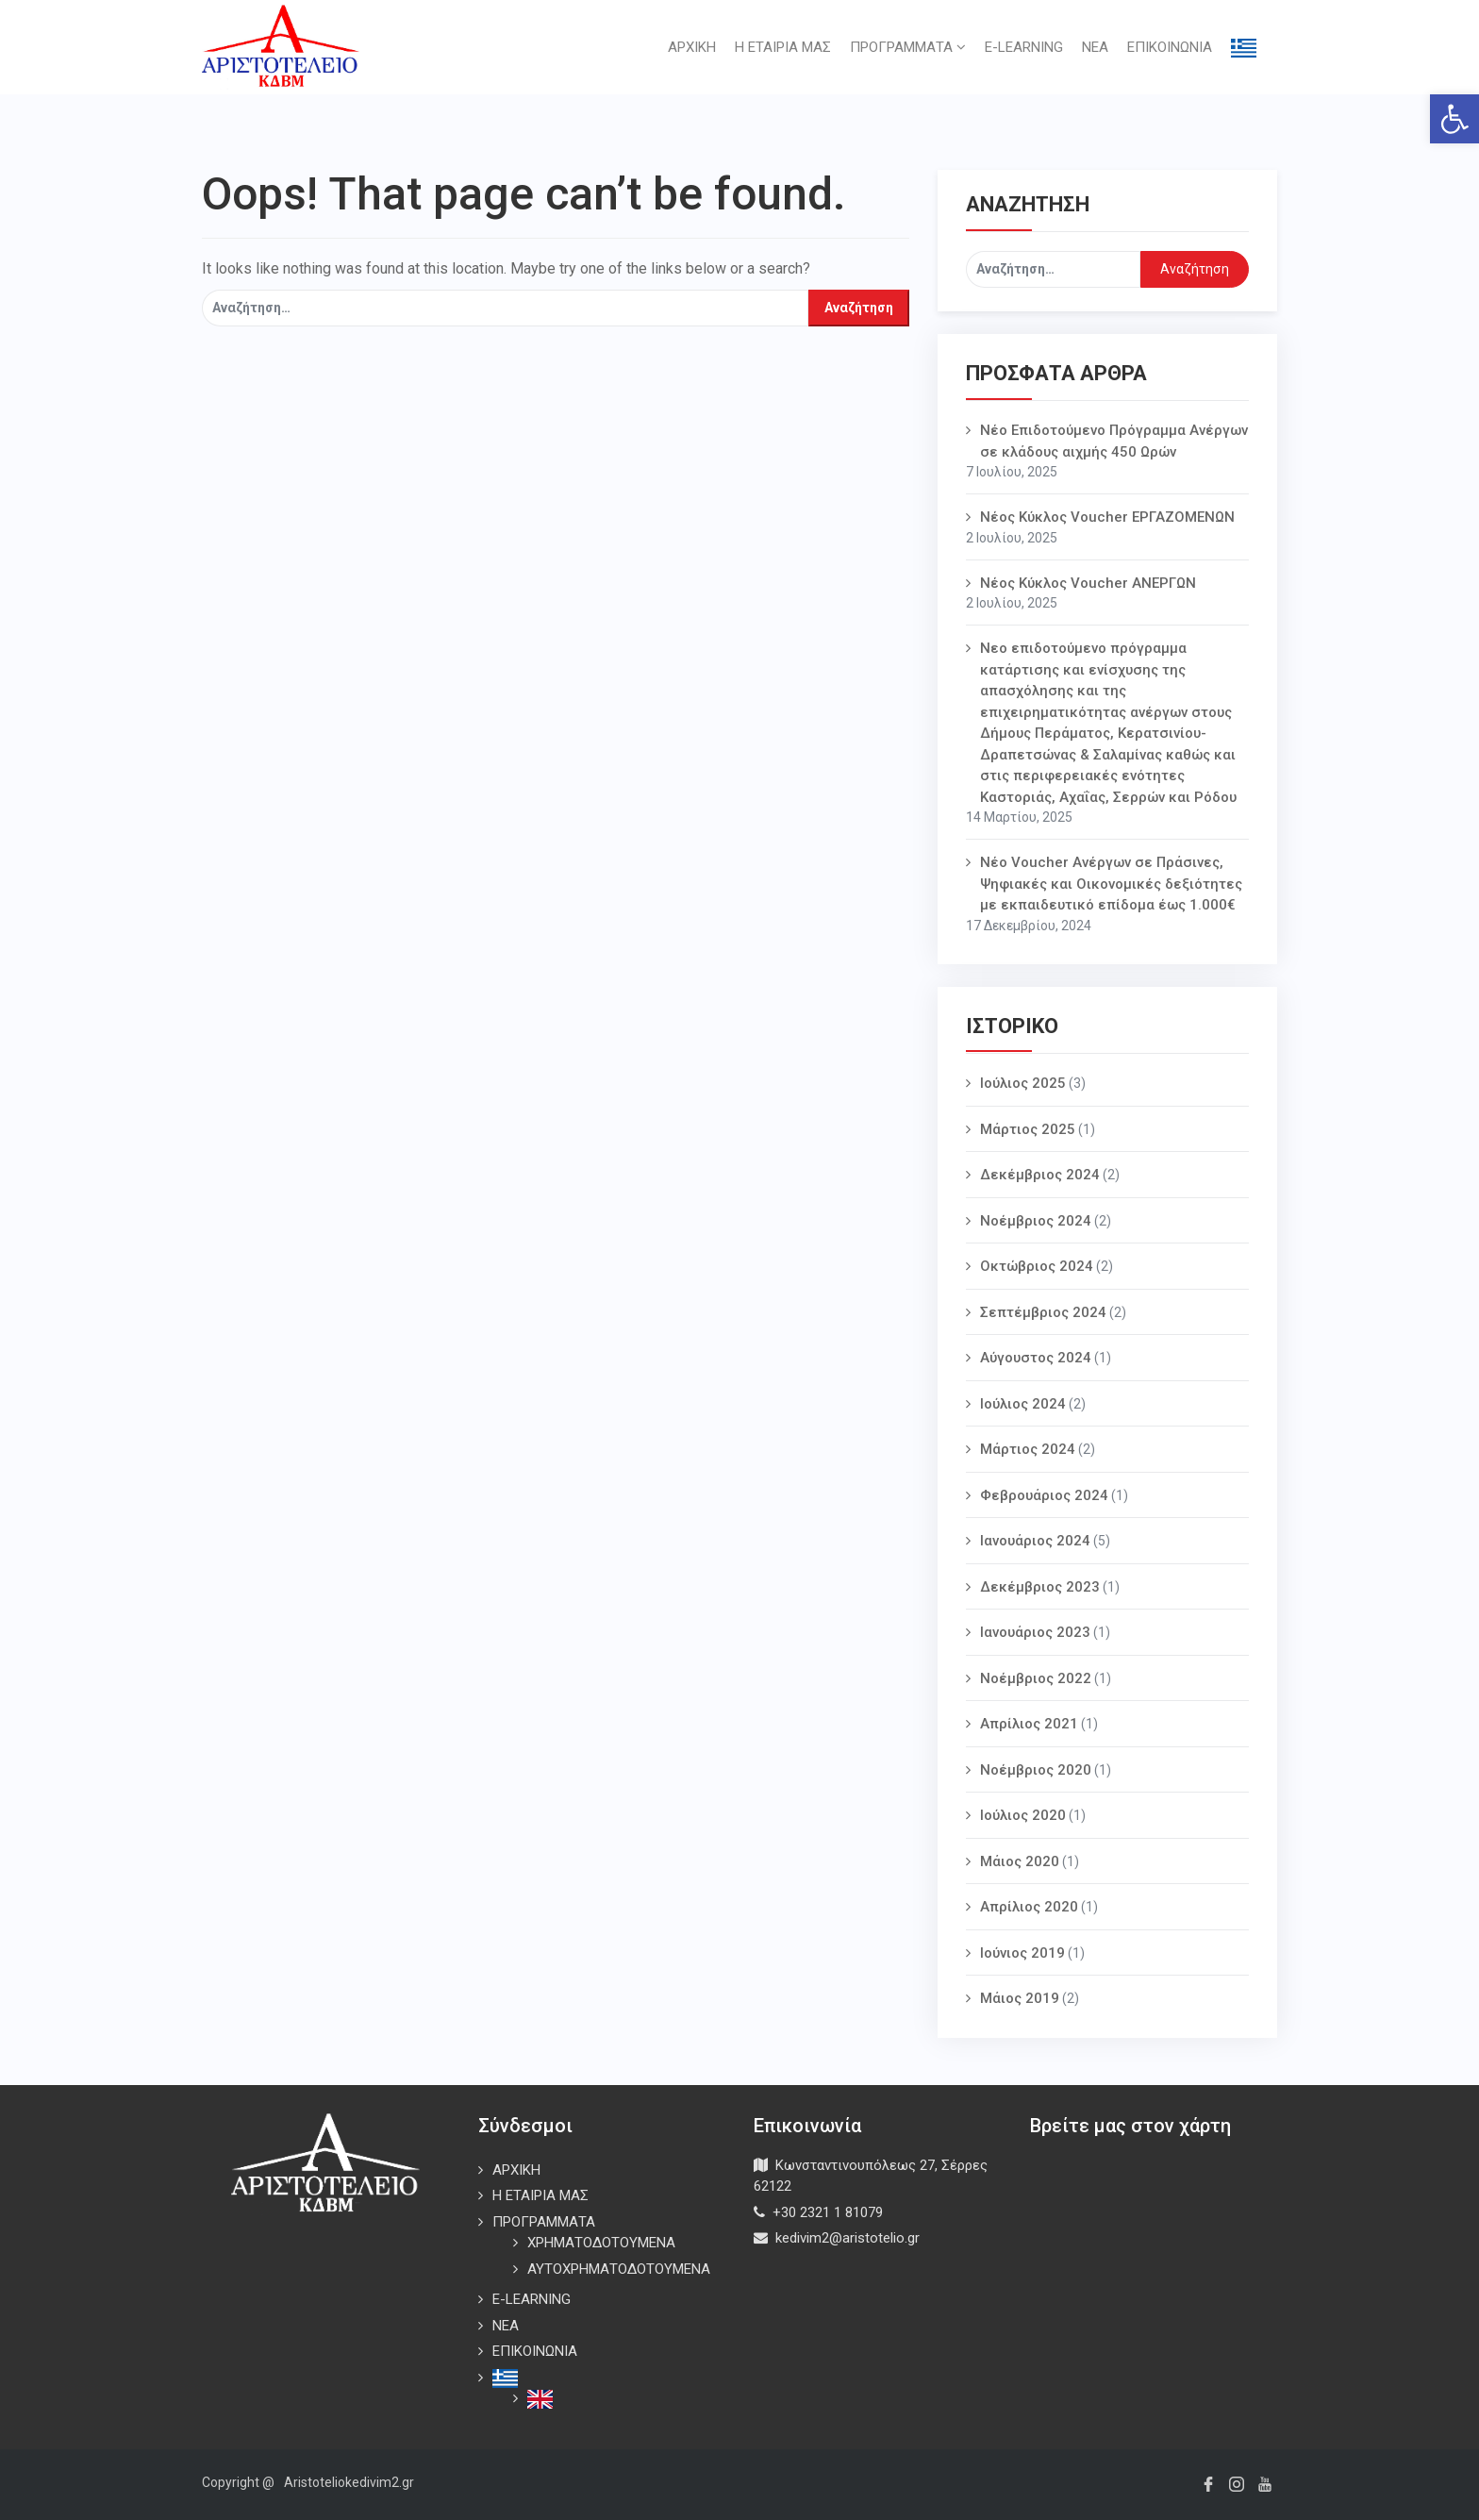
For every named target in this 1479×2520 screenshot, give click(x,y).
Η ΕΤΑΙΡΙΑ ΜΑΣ (783, 47)
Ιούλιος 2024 (1023, 1403)
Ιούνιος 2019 (1022, 1952)
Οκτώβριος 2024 (1036, 1266)
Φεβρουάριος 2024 (1044, 1495)
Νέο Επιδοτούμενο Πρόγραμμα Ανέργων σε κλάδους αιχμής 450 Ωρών (1114, 441)
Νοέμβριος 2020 (1035, 1769)
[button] (1454, 118)
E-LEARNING (1024, 47)
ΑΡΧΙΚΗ (692, 47)
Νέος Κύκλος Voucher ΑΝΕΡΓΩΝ (1088, 583)
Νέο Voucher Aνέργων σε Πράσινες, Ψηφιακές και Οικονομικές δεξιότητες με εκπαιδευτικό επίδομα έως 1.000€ (1111, 883)
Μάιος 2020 (1019, 1861)
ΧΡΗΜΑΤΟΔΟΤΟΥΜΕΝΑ (601, 2242)
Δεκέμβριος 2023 (1040, 1586)
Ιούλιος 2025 (1023, 1083)
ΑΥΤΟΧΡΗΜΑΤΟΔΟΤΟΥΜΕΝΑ (618, 2269)
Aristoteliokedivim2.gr (349, 2482)
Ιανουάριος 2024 (1035, 1540)
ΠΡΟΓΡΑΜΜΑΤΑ (908, 47)
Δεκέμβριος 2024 (1040, 1174)
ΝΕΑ (1095, 47)
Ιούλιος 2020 (1023, 1815)
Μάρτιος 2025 (1027, 1129)
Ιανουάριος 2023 (1035, 1632)
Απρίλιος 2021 (1029, 1723)
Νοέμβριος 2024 (1035, 1220)
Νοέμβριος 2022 (1035, 1678)
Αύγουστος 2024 (1035, 1357)
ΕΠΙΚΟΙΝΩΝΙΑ (1169, 47)
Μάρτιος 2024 (1027, 1449)
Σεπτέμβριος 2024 (1043, 1312)
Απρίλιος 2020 (1029, 1906)
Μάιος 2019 (1019, 1998)
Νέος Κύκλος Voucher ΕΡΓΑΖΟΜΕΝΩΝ (1107, 517)
